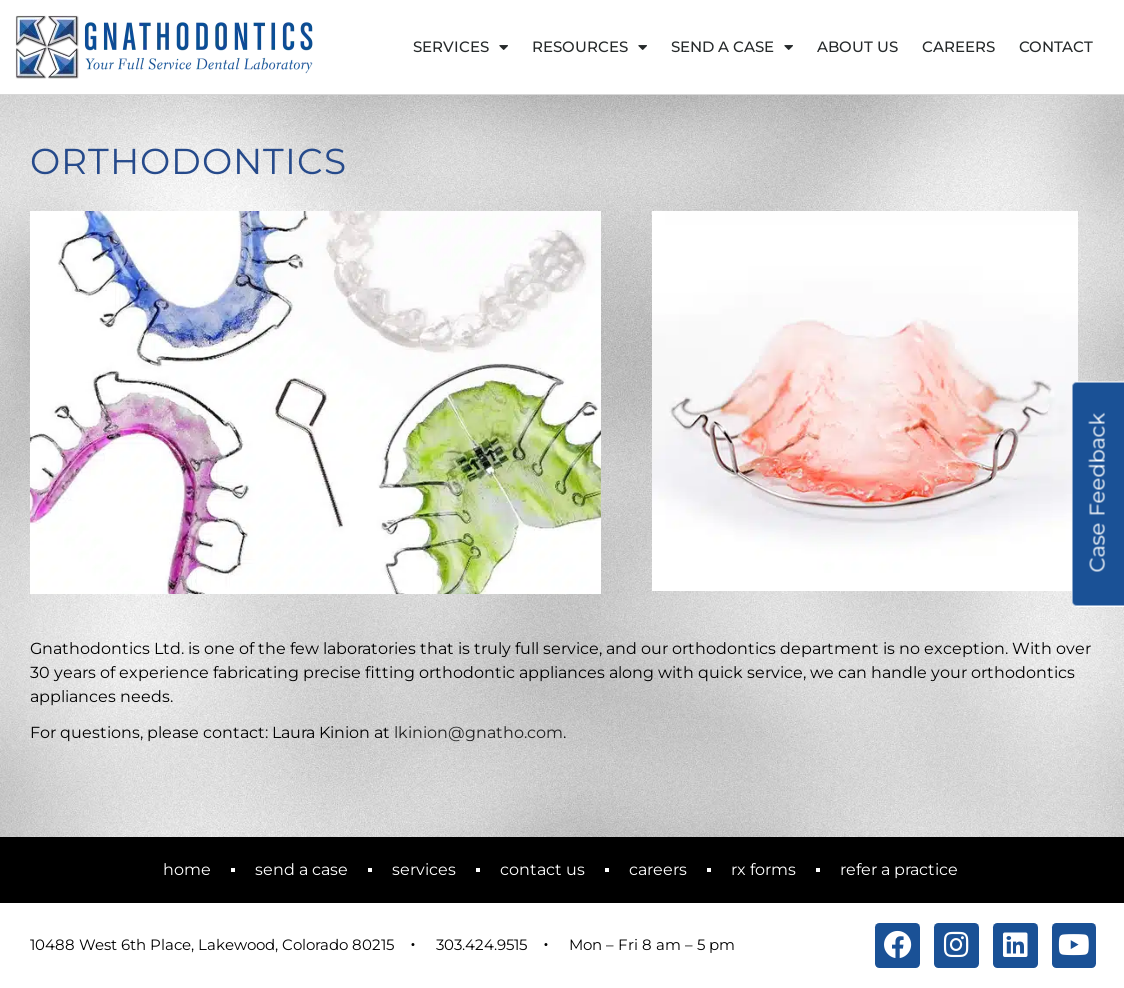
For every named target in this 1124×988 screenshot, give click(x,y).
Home (187, 869)
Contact (1056, 46)
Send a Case (732, 47)
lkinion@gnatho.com (478, 732)
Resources (589, 47)
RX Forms (763, 869)
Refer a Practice (899, 869)
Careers (958, 46)
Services (460, 47)
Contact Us (542, 869)
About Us (857, 46)
